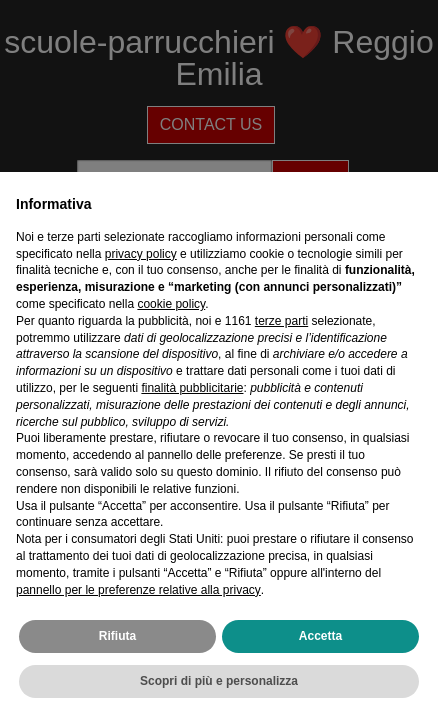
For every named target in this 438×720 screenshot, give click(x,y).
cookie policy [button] (171, 304)
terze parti (281, 321)
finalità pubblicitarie (192, 388)
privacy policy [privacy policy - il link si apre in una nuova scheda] (141, 254)
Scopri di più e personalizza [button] (219, 681)
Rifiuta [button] (117, 636)
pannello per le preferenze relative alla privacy (138, 590)
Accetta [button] (320, 636)
